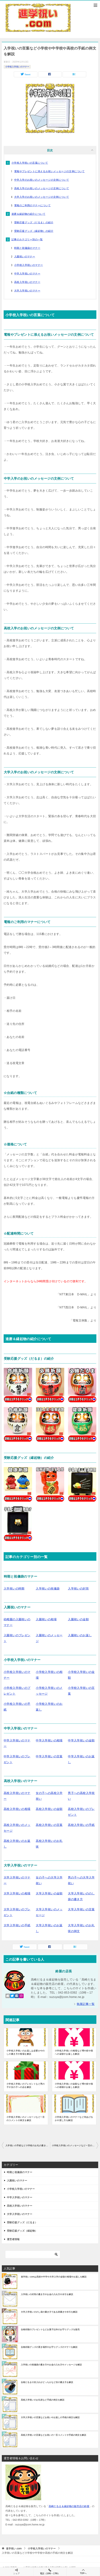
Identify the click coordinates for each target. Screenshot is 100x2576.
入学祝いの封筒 (78, 1588)
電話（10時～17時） (50, 2571)
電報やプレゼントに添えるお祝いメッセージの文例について (49, 171)
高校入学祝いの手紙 (81, 1824)
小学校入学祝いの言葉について (29, 162)
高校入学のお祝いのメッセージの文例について (41, 188)
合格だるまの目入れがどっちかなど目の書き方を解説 (47, 2382)
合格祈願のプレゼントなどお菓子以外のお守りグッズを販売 (50, 2329)
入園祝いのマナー (24, 256)
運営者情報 (13, 2239)
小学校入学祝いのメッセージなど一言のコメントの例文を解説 (26, 2119)
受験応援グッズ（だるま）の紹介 (33, 222)
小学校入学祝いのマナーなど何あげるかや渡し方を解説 (74, 2119)
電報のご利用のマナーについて (32, 205)
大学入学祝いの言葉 (81, 1909)
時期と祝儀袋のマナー (27, 248)
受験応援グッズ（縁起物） (22, 2230)
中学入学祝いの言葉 (49, 1756)
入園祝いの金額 (78, 1619)
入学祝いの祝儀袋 (48, 1588)
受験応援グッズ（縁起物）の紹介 (33, 230)
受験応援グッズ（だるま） (22, 2222)
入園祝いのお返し (80, 1635)
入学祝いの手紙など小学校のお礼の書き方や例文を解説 (27, 2145)
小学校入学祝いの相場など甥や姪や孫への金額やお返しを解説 (74, 2052)
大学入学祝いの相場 (17, 1893)
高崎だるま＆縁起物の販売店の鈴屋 (69, 2506)
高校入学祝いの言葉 (49, 1824)
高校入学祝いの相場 (17, 1809)
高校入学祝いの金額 (49, 1809)
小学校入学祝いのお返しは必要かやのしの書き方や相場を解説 (26, 2052)
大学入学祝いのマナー (27, 290)
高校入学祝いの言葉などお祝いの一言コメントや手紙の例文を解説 (53, 2435)
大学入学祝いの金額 (49, 1893)
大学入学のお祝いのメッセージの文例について (41, 196)
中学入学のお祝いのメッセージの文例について (41, 179)
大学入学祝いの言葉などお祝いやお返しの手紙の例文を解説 (50, 2417)
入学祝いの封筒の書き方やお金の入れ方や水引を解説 (47, 2294)
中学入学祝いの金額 (81, 1740)
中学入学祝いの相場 (49, 1740)
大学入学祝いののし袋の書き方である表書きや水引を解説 (49, 2312)
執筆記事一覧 (86, 2004)
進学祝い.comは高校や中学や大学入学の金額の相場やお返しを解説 (54, 2276)
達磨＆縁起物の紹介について (28, 213)
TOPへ (83, 2572)
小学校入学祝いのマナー (17, 66)
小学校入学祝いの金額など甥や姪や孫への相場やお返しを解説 (74, 2085)
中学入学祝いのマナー (27, 273)
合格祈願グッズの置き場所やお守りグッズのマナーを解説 (49, 2347)
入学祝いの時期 (14, 1588)
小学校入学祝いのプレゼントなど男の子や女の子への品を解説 (26, 2085)
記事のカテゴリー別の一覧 (27, 239)
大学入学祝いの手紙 (17, 1925)
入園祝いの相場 (46, 1619)
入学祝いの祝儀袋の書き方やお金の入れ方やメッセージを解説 (51, 2364)
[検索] (32, 2254)
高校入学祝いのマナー (27, 282)
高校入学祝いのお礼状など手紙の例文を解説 (42, 2400)
